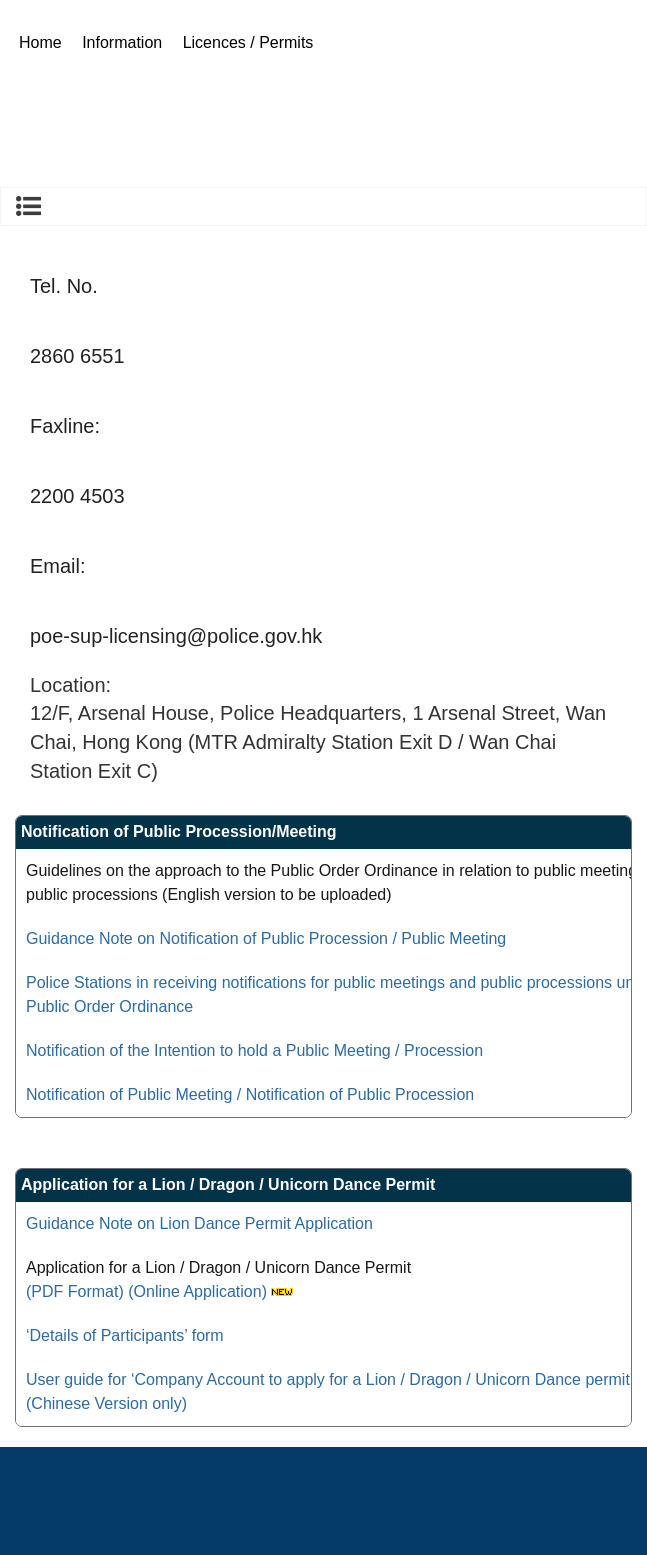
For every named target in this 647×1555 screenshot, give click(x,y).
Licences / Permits (248, 42)
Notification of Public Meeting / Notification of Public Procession (250, 1094)
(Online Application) (197, 1291)
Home (40, 42)
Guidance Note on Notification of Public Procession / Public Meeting (266, 938)
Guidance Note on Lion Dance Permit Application (199, 1223)
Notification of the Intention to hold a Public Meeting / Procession (254, 1050)
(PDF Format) (75, 1291)
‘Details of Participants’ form (125, 1335)
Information (122, 42)
